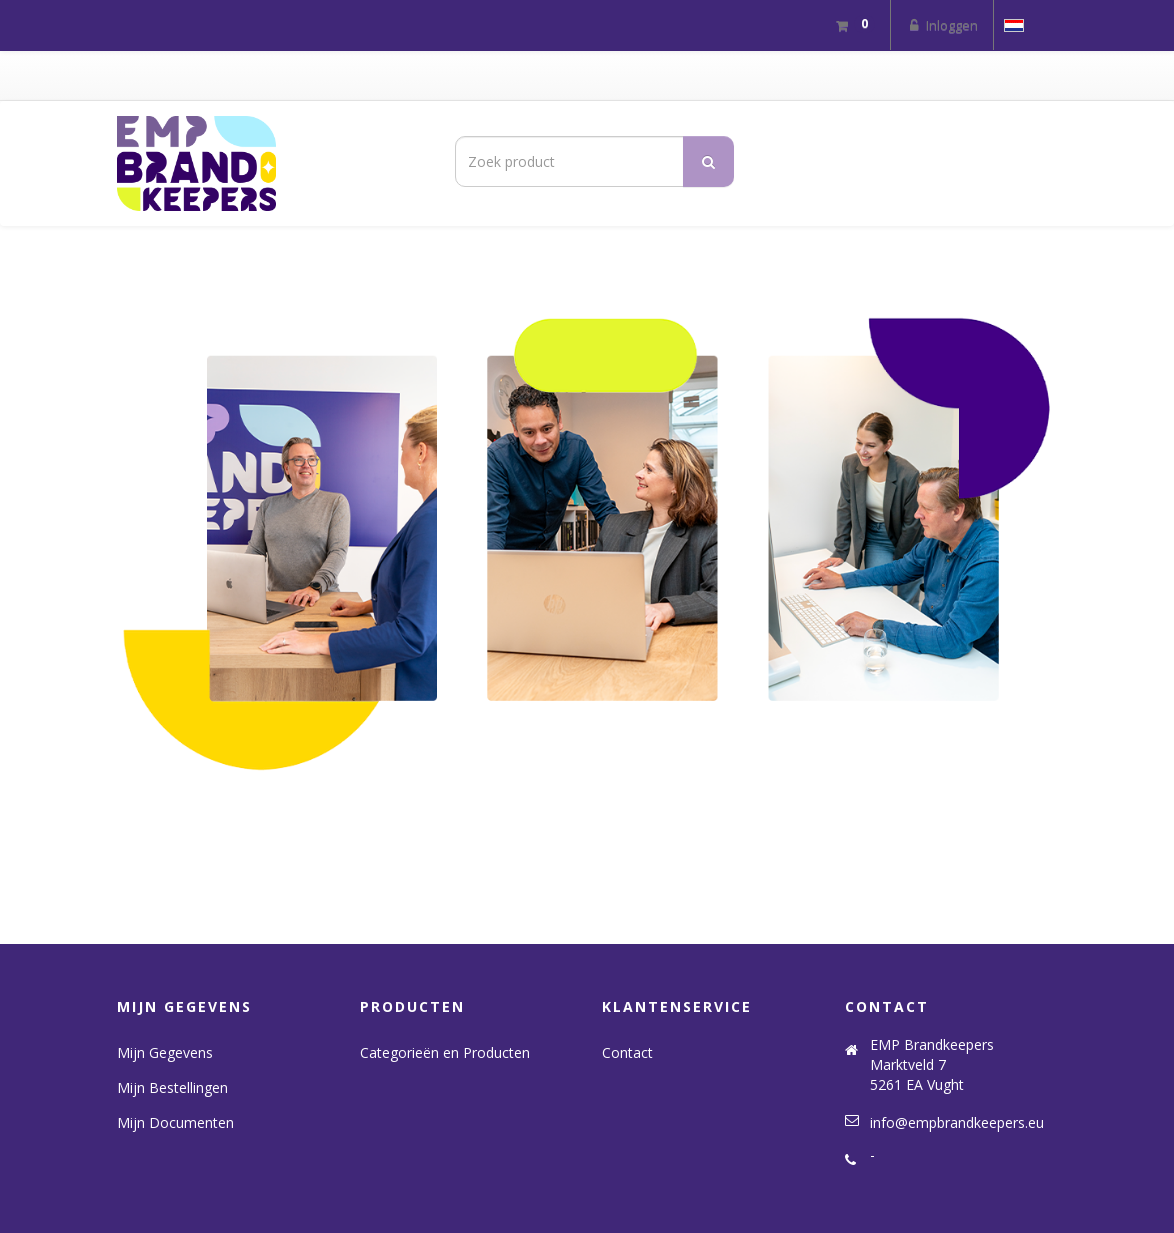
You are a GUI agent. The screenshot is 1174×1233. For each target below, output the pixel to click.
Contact (627, 1052)
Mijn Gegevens (165, 1052)
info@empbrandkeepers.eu (957, 1122)
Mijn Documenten (175, 1122)
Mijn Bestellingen (172, 1087)
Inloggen (942, 25)
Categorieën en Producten (445, 1052)
